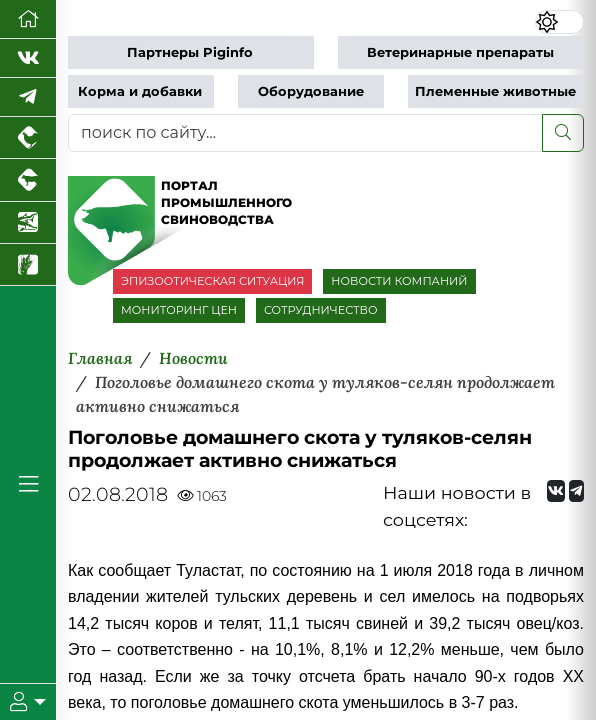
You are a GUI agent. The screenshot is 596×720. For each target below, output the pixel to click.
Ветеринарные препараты (460, 52)
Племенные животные (495, 91)
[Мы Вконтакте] (28, 58)
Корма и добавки (140, 91)
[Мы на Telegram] (576, 491)
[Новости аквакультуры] (28, 223)
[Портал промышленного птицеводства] (28, 138)
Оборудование (311, 91)
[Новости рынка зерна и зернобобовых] (28, 265)
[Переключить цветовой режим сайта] (559, 22)
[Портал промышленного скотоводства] (28, 180)
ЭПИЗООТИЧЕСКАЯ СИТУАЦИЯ (212, 281)
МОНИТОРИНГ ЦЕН (179, 310)
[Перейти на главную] (28, 19)
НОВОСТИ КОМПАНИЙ (399, 281)
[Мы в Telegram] (28, 97)
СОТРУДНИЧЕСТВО (321, 310)
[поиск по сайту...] (305, 133)
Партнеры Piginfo (190, 52)
